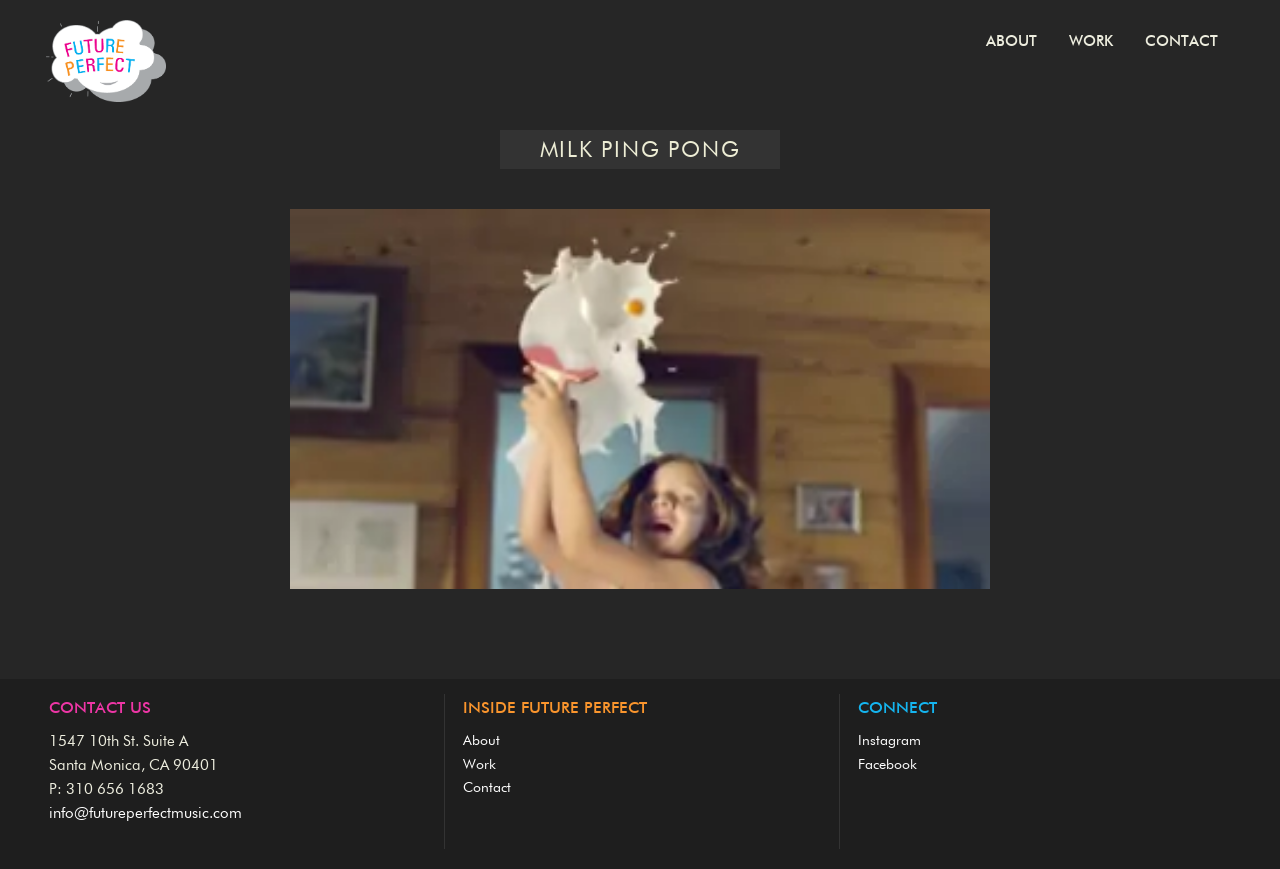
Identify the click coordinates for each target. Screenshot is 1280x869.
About (1011, 41)
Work (1091, 41)
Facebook (887, 765)
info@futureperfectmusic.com (145, 813)
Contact (1181, 41)
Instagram (889, 741)
